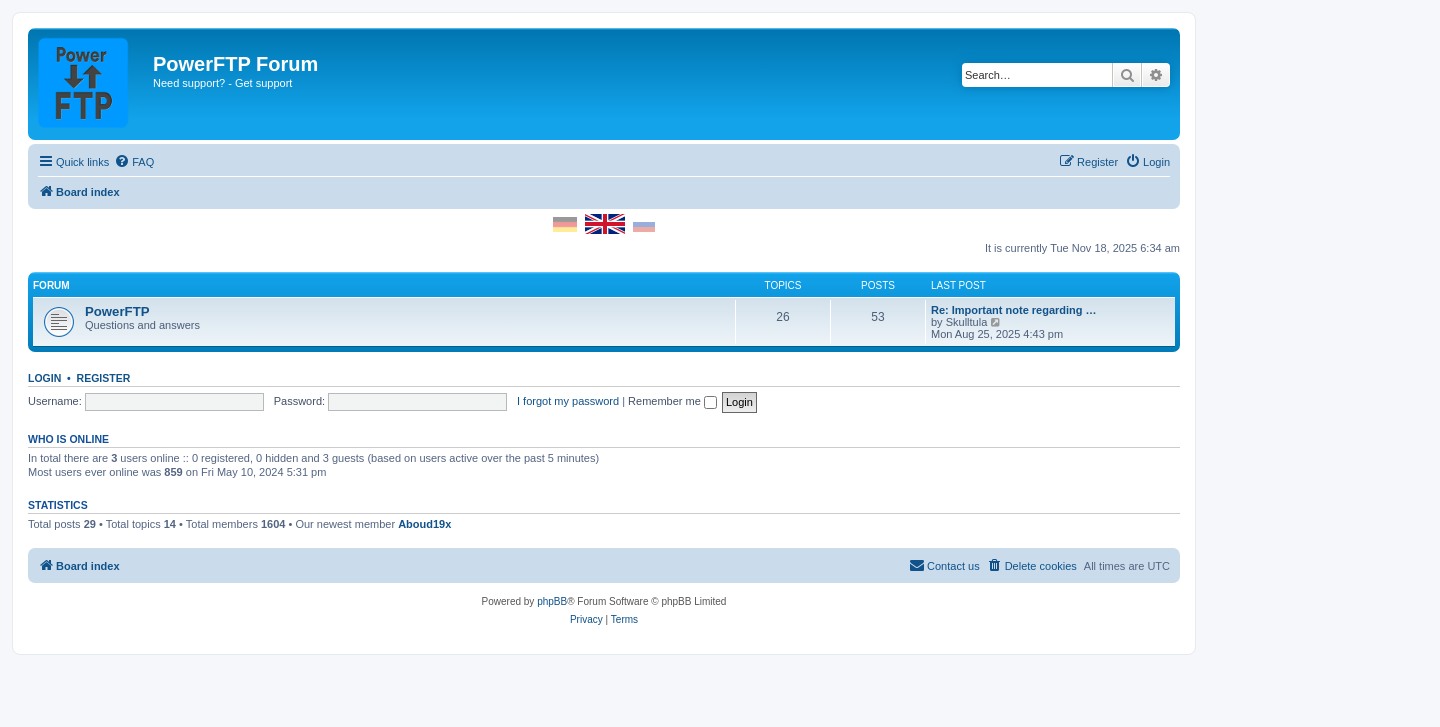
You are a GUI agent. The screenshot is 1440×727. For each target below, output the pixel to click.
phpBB (552, 601)
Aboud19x (424, 524)
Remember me (672, 401)
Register (104, 378)
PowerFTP (117, 311)
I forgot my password (568, 401)
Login (44, 378)
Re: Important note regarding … (1014, 310)
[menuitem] (134, 162)
